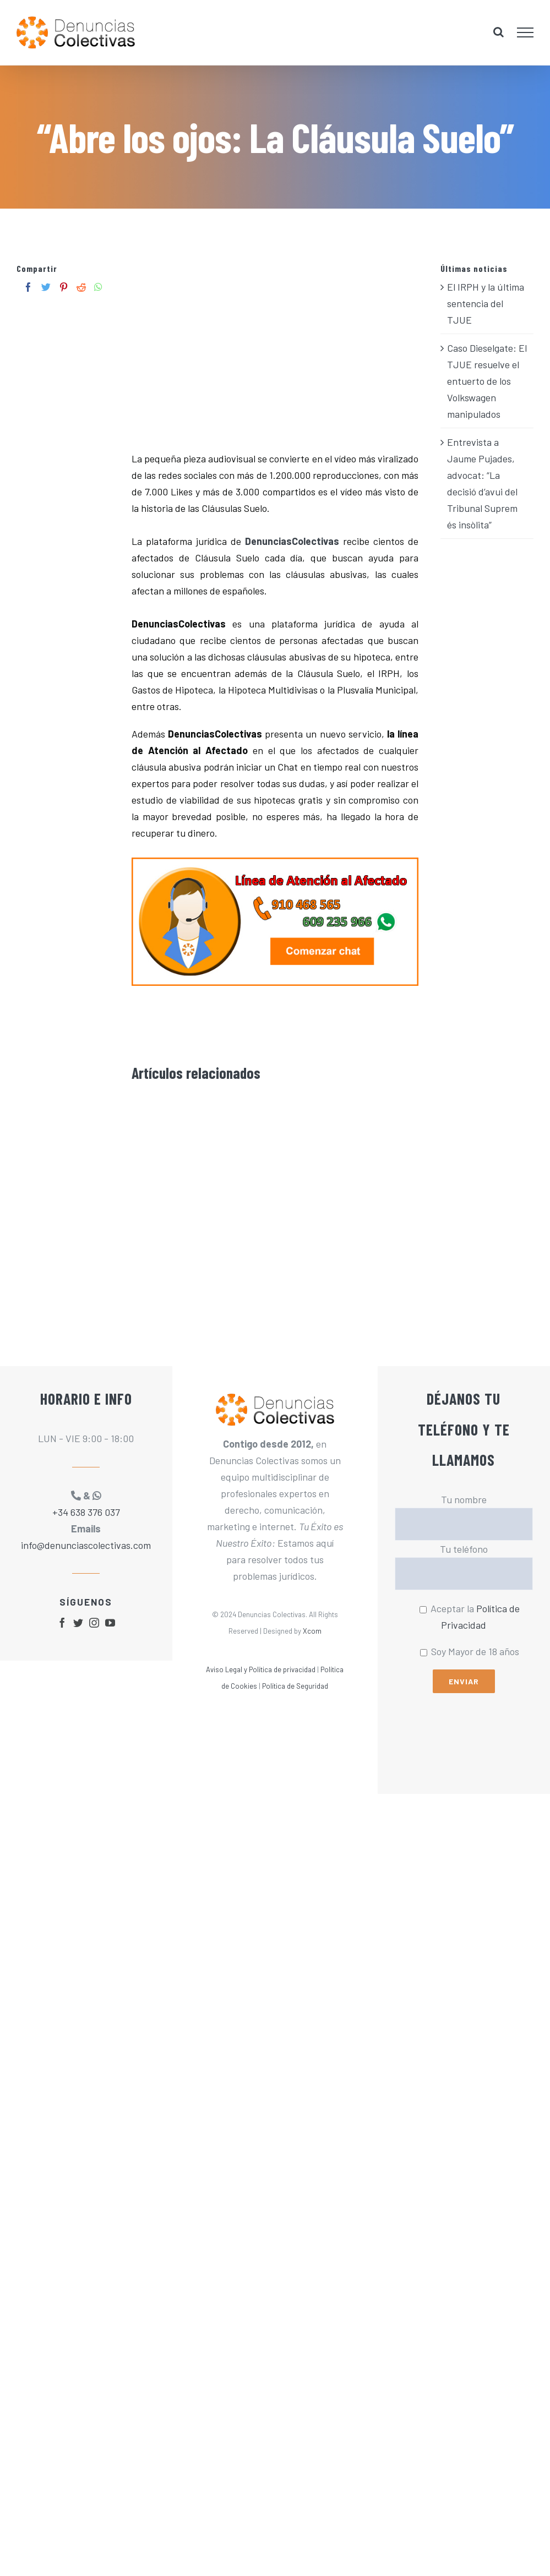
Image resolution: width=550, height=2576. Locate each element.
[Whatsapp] (98, 287)
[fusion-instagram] (94, 1623)
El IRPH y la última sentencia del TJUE (485, 303)
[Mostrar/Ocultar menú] (525, 32)
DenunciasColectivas (292, 541)
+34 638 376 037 (86, 1512)
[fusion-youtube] (110, 1623)
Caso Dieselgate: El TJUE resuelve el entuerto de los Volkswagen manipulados (487, 381)
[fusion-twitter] (78, 1623)
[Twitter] (46, 287)
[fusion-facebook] (62, 1623)
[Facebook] (28, 287)
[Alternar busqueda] (498, 31)
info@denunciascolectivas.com (86, 1545)
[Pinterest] (63, 287)
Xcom (312, 1631)
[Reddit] (81, 287)
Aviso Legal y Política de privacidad (260, 1669)
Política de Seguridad (295, 1686)
